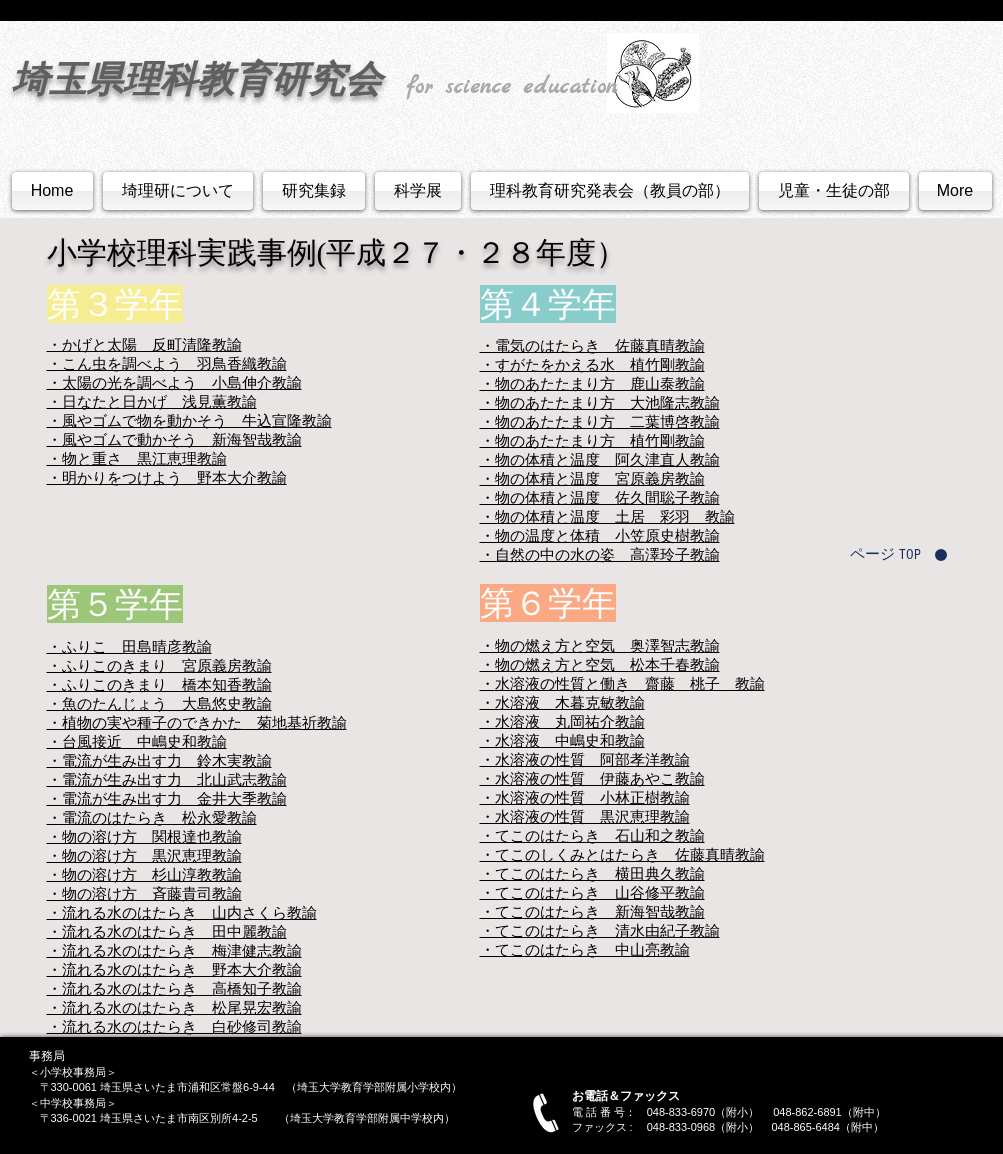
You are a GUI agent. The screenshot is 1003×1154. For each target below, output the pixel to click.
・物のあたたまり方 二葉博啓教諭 (600, 421)
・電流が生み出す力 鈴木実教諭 (159, 760)
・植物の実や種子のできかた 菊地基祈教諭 (197, 722)
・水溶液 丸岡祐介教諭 (562, 721)
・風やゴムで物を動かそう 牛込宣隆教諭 (189, 420)
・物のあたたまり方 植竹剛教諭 (592, 440)
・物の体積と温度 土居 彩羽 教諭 (607, 516)
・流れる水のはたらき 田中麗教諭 (167, 931)
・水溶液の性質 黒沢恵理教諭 (585, 816)
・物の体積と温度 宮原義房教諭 (592, 478)
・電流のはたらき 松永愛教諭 (152, 817)
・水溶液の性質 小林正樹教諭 (585, 797)
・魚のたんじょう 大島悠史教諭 (159, 703)
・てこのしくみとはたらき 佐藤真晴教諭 (622, 854)
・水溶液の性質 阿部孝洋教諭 (585, 759)
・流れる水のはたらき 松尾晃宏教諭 (174, 1007)
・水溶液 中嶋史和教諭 (562, 740)
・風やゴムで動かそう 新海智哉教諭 (174, 439)
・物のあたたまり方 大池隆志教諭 (600, 402)
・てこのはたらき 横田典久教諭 (592, 873)
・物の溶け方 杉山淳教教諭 (144, 874)
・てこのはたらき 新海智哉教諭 (592, 911)
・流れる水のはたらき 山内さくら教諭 (182, 912)
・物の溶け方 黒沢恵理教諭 (144, 855)
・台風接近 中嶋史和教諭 (137, 741)
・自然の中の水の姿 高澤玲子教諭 (600, 554)
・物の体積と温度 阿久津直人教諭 (600, 459)
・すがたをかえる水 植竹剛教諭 (592, 364)
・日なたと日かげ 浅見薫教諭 (152, 401)
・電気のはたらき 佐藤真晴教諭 (592, 345)
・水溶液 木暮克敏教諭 (562, 702)
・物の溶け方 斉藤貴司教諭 (144, 893)
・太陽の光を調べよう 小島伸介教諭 (174, 382)
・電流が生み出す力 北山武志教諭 (167, 779)
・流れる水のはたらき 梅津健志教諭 (174, 950)
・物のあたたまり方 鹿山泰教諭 (592, 383)
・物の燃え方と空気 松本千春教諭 (600, 664)
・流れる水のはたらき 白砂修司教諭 (174, 1026)
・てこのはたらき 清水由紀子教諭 (600, 930)
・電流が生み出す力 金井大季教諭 (167, 798)
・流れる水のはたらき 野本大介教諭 (174, 969)
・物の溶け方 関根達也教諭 (144, 836)
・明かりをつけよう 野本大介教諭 (167, 477)
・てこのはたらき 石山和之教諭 (592, 835)
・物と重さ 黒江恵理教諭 (137, 458)
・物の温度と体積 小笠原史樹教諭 (600, 535)
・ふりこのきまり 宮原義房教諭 (159, 665)
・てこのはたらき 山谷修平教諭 (592, 892)
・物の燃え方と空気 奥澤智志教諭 (600, 645)
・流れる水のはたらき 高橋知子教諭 (174, 988)
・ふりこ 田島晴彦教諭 (129, 646)
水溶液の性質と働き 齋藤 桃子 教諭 (630, 683)
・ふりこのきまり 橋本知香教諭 (159, 684)
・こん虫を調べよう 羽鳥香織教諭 (167, 363)
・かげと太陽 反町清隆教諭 (144, 344)
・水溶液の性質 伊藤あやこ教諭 (592, 778)
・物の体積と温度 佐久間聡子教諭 (600, 497)
